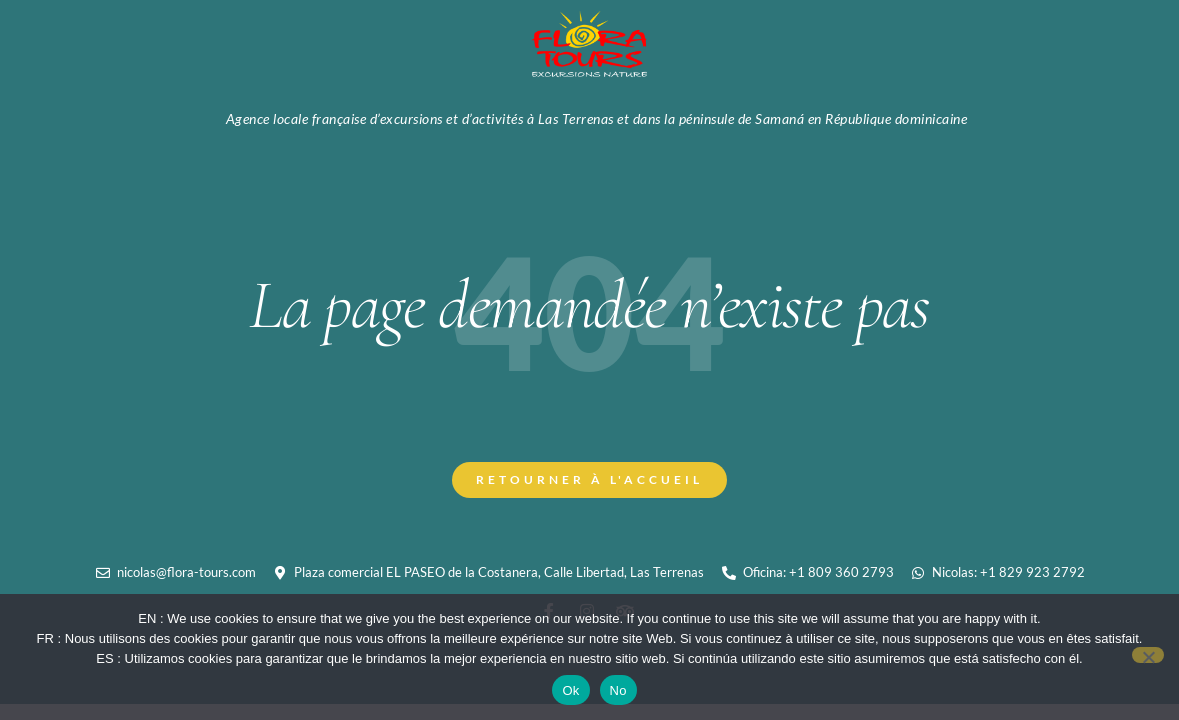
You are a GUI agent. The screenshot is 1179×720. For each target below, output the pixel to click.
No (618, 690)
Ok (570, 690)
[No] (1148, 655)
